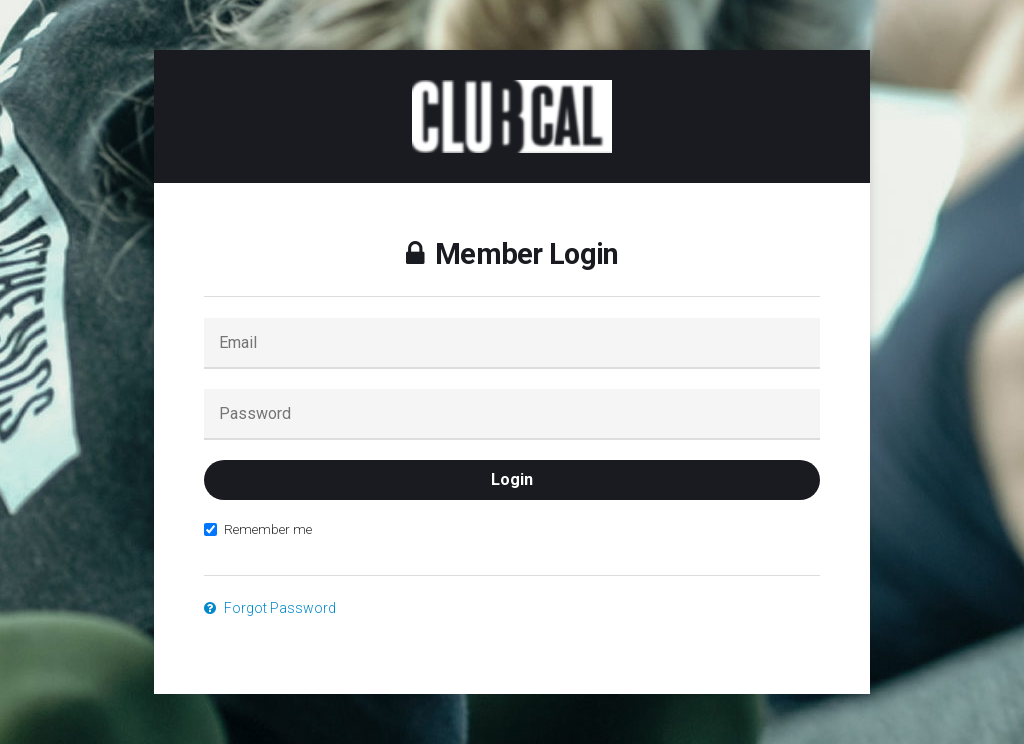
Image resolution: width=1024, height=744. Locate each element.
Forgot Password (270, 608)
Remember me (258, 529)
